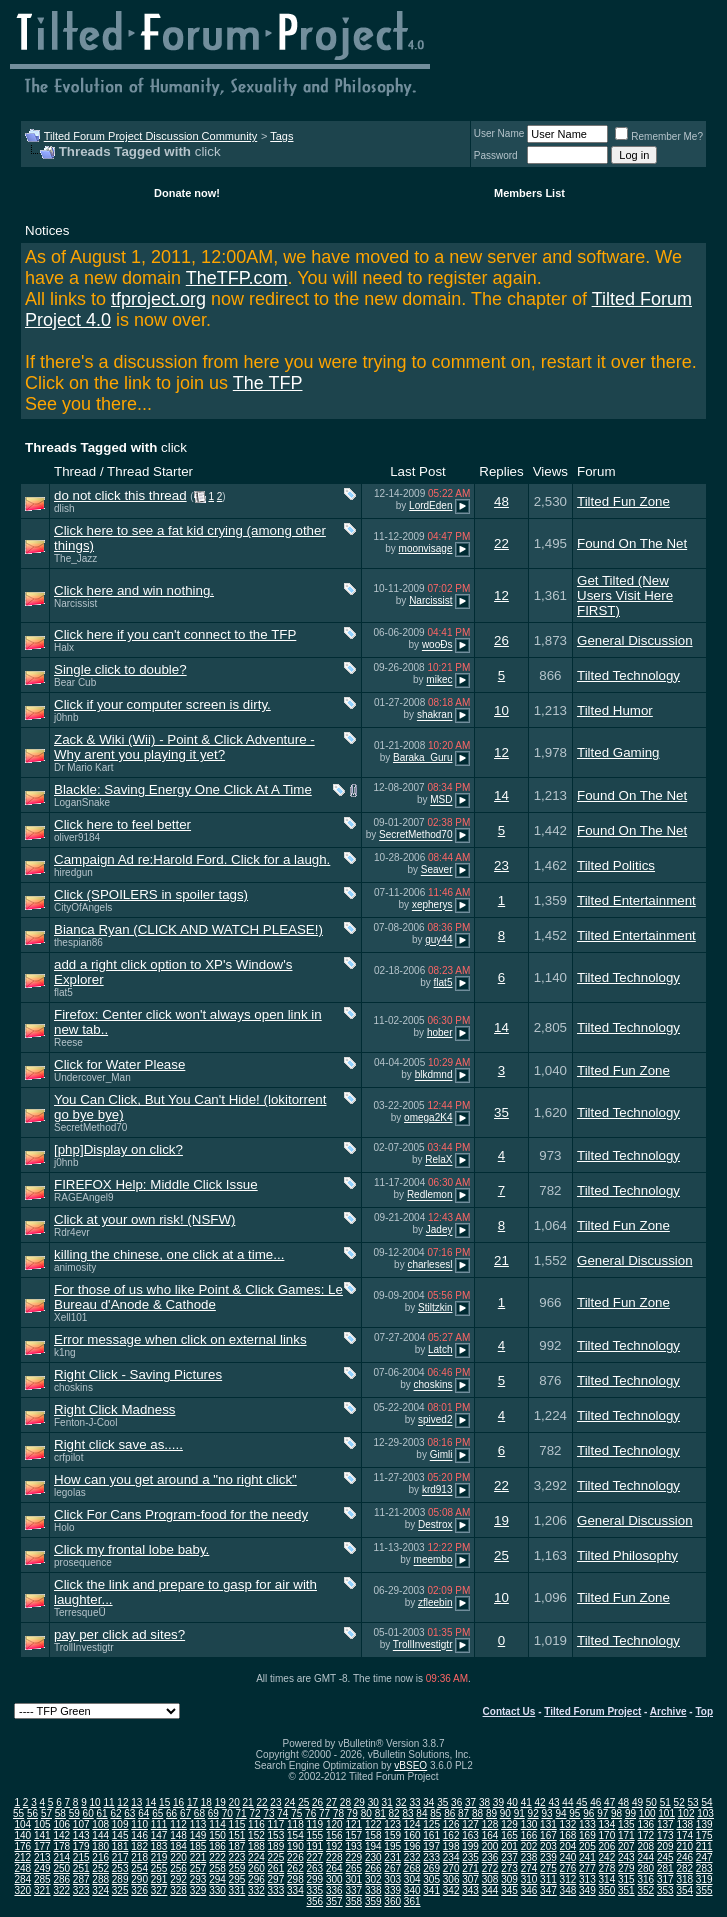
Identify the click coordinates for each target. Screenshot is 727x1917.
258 (217, 1868)
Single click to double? (120, 669)
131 (548, 1824)
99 (630, 1813)
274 (529, 1868)
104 (22, 1824)
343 (470, 1890)
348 (568, 1890)
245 (665, 1857)
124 (412, 1824)
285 (42, 1879)
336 (334, 1890)
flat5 (63, 992)
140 (22, 1835)
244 (645, 1857)
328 (178, 1890)
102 (686, 1813)
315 (626, 1879)
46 (595, 1802)
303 (392, 1879)
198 (451, 1846)
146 (139, 1835)
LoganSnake (82, 802)
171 (626, 1835)
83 (407, 1813)
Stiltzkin (435, 1307)
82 (394, 1813)
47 (609, 1802)
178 (61, 1846)
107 (81, 1824)
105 (42, 1824)
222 (217, 1857)
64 (143, 1813)
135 (626, 1824)
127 (470, 1824)
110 (139, 1824)
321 (42, 1890)
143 (81, 1835)
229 (353, 1857)
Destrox (435, 1525)
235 (470, 1857)
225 (276, 1857)
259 (237, 1868)
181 (120, 1846)
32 (400, 1802)
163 (470, 1835)
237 (509, 1857)
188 (256, 1846)
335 (314, 1890)
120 (334, 1824)
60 (88, 1813)
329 (198, 1890)
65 (157, 1813)
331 (237, 1890)
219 (159, 1857)
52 (679, 1802)
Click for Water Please (119, 1064)
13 (136, 1802)
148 (178, 1835)
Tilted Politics (616, 865)
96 (588, 1813)
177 (42, 1846)
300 (334, 1879)
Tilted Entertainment (636, 900)
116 (256, 1824)
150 (217, 1835)
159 (392, 1835)
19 (501, 1520)
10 (501, 710)
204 (568, 1846)
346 (529, 1890)
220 (178, 1857)
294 (217, 1879)
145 (120, 1835)
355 (704, 1890)
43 (553, 1802)
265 (353, 1868)
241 (587, 1857)
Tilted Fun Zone (623, 501)
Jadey (439, 1230)
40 (512, 1802)
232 (412, 1857)
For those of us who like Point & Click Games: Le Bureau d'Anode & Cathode (198, 1297)
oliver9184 (77, 837)
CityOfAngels (83, 907)
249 (42, 1868)
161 (431, 1835)
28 (345, 1802)
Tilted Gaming (618, 752)
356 (314, 1901)
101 (666, 1813)
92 (533, 1813)
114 (217, 1824)
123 (392, 1824)
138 (684, 1824)
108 (100, 1824)
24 (289, 1802)
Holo (64, 1527)
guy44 (438, 940)
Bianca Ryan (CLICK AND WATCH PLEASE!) (188, 929)
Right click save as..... (118, 1444)
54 (706, 1802)
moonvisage (426, 548)
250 (61, 1868)
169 (587, 1835)
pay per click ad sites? (119, 1634)
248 (22, 1868)
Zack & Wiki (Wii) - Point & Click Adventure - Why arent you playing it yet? (184, 747)
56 (32, 1813)
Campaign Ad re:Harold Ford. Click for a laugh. (192, 859)
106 (61, 1824)
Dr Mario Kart (83, 767)
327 (159, 1890)
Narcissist (75, 603)
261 (276, 1868)
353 (665, 1890)
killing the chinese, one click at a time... (169, 1254)
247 (704, 1857)
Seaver (437, 870)
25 (501, 1555)
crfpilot (68, 1457)
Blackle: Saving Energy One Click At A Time (183, 789)
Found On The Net (632, 543)
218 (139, 1857)
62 (115, 1813)
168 (568, 1835)
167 (548, 1835)
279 (626, 1868)
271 (470, 1868)
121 (353, 1824)
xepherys (432, 905)
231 (392, 1857)
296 (256, 1879)
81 (380, 1813)
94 (560, 1813)
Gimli (441, 1455)
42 (540, 1802)
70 (227, 1813)
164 (490, 1835)
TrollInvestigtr (84, 1647)
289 (120, 1879)
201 (509, 1846)
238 (529, 1857)
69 (213, 1813)
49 (637, 1802)
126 (451, 1824)
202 (529, 1846)
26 (501, 640)
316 (645, 1879)
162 (451, 1835)
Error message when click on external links (180, 1339)
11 (108, 1802)
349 (587, 1890)
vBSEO (410, 1765)
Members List (529, 193)
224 (256, 1857)
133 (587, 1824)
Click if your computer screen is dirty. (162, 704)
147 (159, 1835)
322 (61, 1890)
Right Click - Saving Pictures (138, 1374)
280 (645, 1868)
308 (490, 1879)
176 (22, 1846)
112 (178, 1824)
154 (295, 1835)
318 (684, 1879)
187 (237, 1846)
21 (501, 1260)
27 (331, 1802)
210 (684, 1846)
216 (100, 1857)
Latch (440, 1350)
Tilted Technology (628, 675)
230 (373, 1857)
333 (276, 1890)
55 (18, 1813)
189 (276, 1846)
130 (529, 1824)
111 (159, 1824)
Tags (281, 136)
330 (217, 1890)
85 (435, 1813)
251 (81, 1868)
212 (22, 1857)
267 (392, 1868)
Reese (68, 1042)
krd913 (437, 1490)
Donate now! (187, 193)
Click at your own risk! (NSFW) (144, 1219)
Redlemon (430, 1195)
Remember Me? (659, 136)
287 (81, 1879)
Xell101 (70, 1317)
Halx (64, 647)
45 (581, 1802)
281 (665, 1868)
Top (704, 1711)
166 (529, 1835)
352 (645, 1890)
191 (314, 1846)
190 (295, 1846)
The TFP (268, 383)
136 (645, 1824)
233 (431, 1857)
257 (198, 1868)
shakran (435, 715)
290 (139, 1879)
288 (100, 1879)
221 (198, 1857)
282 (684, 1868)
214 (61, 1857)
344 (490, 1890)
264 (334, 1868)
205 (587, 1846)
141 (42, 1835)
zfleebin (435, 1602)
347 (548, 1890)
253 (120, 1868)
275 (548, 1868)
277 (587, 1868)
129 (509, 1824)
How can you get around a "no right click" (175, 1479)
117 (276, 1824)
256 (178, 1868)
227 (314, 1857)
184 (178, 1846)
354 (684, 1890)
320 (22, 1890)
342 (451, 1890)
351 (626, 1890)
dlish (64, 508)
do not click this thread (120, 495)
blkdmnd (434, 1075)
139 (704, 1824)
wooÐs (437, 645)
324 (100, 1890)
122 (373, 1824)
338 (373, 1890)
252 (100, 1868)
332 (256, 1890)
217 (120, 1857)
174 (684, 1835)
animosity (75, 1267)
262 (295, 1868)
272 (490, 1868)
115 (237, 1824)
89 (491, 1813)
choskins (73, 1387)
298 (295, 1879)
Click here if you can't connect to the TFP (175, 634)
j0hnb (66, 717)
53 (693, 1802)
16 (178, 1802)
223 (237, 1857)
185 (198, 1846)
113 (198, 1824)
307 (470, 1879)
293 (198, 1879)
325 (120, 1890)
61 (102, 1813)
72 (254, 1813)
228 (334, 1857)
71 (241, 1813)
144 (100, 1835)
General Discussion (635, 640)
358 (353, 1901)
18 (206, 1802)
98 (616, 1813)
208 (645, 1846)
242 (607, 1857)
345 (509, 1890)
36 (456, 1802)
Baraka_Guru (422, 757)
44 (567, 1802)
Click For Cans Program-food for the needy (181, 1514)
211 (704, 1846)
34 (428, 1802)
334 (295, 1890)
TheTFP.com (237, 278)
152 (256, 1835)
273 (509, 1868)
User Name (499, 133)
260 (256, 1868)
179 (81, 1846)
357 (334, 1901)
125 (431, 1824)
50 (651, 1802)
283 (704, 1868)
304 (412, 1879)
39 (498, 1802)
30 (373, 1802)
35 (501, 1112)
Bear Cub (75, 682)
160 (412, 1835)
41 (526, 1802)
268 (412, 1868)
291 (159, 1879)
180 (100, 1846)
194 (373, 1846)
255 (159, 1868)
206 (607, 1846)
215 (81, 1857)
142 (61, 1835)
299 (314, 1879)
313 (587, 1879)
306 (451, 1879)
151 (237, 1835)
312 (568, 1879)
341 (431, 1890)
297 (276, 1879)
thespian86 (78, 942)
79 (352, 1813)
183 (159, 1846)
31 (387, 1802)
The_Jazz (75, 558)
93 (547, 1813)
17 (192, 1802)
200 (490, 1846)
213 (42, 1857)
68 (199, 1813)
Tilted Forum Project (592, 1711)
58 (60, 1813)
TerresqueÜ (80, 1612)
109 (120, 1824)
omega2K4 (428, 1117)
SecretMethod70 (415, 835)
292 (178, 1879)
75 (296, 1813)
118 (295, 1824)
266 (373, 1868)
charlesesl (429, 1265)
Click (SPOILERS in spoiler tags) (151, 894)
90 (505, 1813)
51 (665, 1802)
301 (353, 1879)
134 (607, 1824)
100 (647, 1813)
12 (501, 595)
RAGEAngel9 (83, 1197)
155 (314, 1835)
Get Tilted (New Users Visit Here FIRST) (625, 595)
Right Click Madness (114, 1409)
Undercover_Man (92, 1077)
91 (519, 1813)
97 (602, 1813)
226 (295, 1857)
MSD (441, 800)
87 (463, 1813)
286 (61, 1879)
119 (314, 1824)
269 (431, 1868)
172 (645, 1835)
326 (139, 1890)
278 (607, 1868)
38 (484, 1802)
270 (451, 1868)
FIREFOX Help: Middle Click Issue (156, 1184)
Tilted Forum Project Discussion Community (151, 136)
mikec (439, 680)
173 (665, 1835)
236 (490, 1857)
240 (568, 1857)
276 (568, 1868)
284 (22, 1879)
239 (548, 1857)
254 (139, 1868)
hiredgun (73, 872)
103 (705, 1813)
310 (529, 1879)
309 (509, 1879)
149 (198, 1835)
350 (607, 1890)
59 (74, 1813)
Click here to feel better (122, 824)
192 (334, 1846)
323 (81, 1890)
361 (412, 1901)
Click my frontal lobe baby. (131, 1549)
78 (338, 1813)
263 (314, 1868)
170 (607, 1835)
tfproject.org (158, 299)
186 (217, 1846)
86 (449, 1813)
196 (412, 1846)
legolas (70, 1492)
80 (366, 1813)
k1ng (65, 1352)
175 (704, 1835)
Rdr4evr (72, 1232)
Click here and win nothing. (134, 590)
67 (185, 1813)
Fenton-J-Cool (85, 1422)
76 (310, 1813)
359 (373, 1901)
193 (353, 1846)
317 (665, 1879)
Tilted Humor (615, 710)
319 (704, 1879)
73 (268, 1813)
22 (501, 543)
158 (373, 1835)
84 (421, 1813)
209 (665, 1846)
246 (684, 1857)
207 (626, 1846)
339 (392, 1890)
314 (607, 1879)
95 (574, 1813)
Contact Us (509, 1711)
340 (412, 1890)
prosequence (83, 1562)
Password (496, 155)
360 (392, 1901)
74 (282, 1813)
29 (359, 1802)
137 (665, 1824)
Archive (668, 1711)
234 (451, 1857)
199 (470, 1846)
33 (414, 1802)
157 (353, 1835)
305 (431, 1879)
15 (164, 1802)
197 (431, 1846)
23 (501, 865)
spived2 (435, 1420)
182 (139, 1846)
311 (548, 1879)
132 (568, 1824)
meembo (433, 1560)
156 (334, 1835)
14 (501, 795)
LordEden (430, 505)
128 (490, 1824)
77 (324, 1813)
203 (548, 1846)
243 (626, 1857)
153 (276, 1835)
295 (237, 1879)
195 (392, 1846)
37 (470, 1802)
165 (509, 1835)
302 (373, 1879)
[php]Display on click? (118, 1149)
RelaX (438, 1160)
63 (129, 1813)
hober (440, 1032)
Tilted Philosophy (627, 1555)
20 (234, 1802)
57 (46, 1813)
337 (353, 1890)
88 (477, 1813)
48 (501, 501)
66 (171, 1813)
